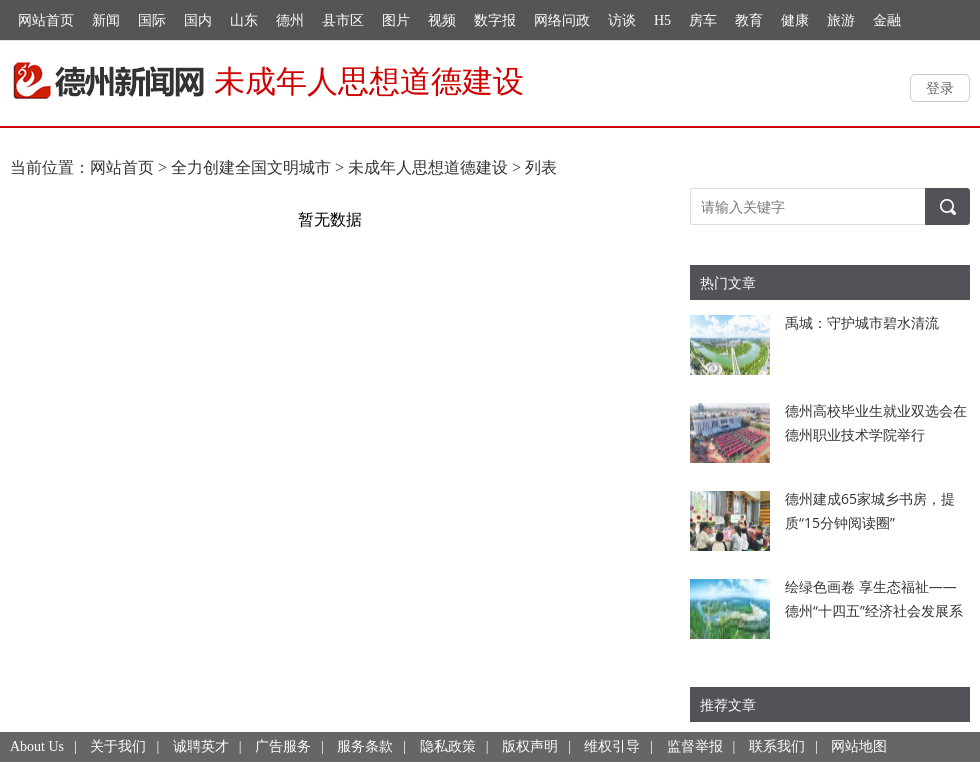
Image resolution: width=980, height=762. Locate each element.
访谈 (622, 20)
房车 (703, 20)
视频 (442, 20)
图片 (396, 20)
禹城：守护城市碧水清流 (862, 322)
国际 (152, 20)
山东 (244, 20)
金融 (887, 20)
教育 (749, 20)
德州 (290, 20)
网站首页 (46, 20)
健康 (795, 20)
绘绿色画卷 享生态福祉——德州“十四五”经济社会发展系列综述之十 (874, 610)
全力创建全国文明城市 (251, 167)
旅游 (841, 20)
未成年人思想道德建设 (428, 167)
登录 (940, 87)
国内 (198, 20)
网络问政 (562, 20)
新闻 (106, 20)
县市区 (343, 20)
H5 (662, 20)
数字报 (495, 20)
